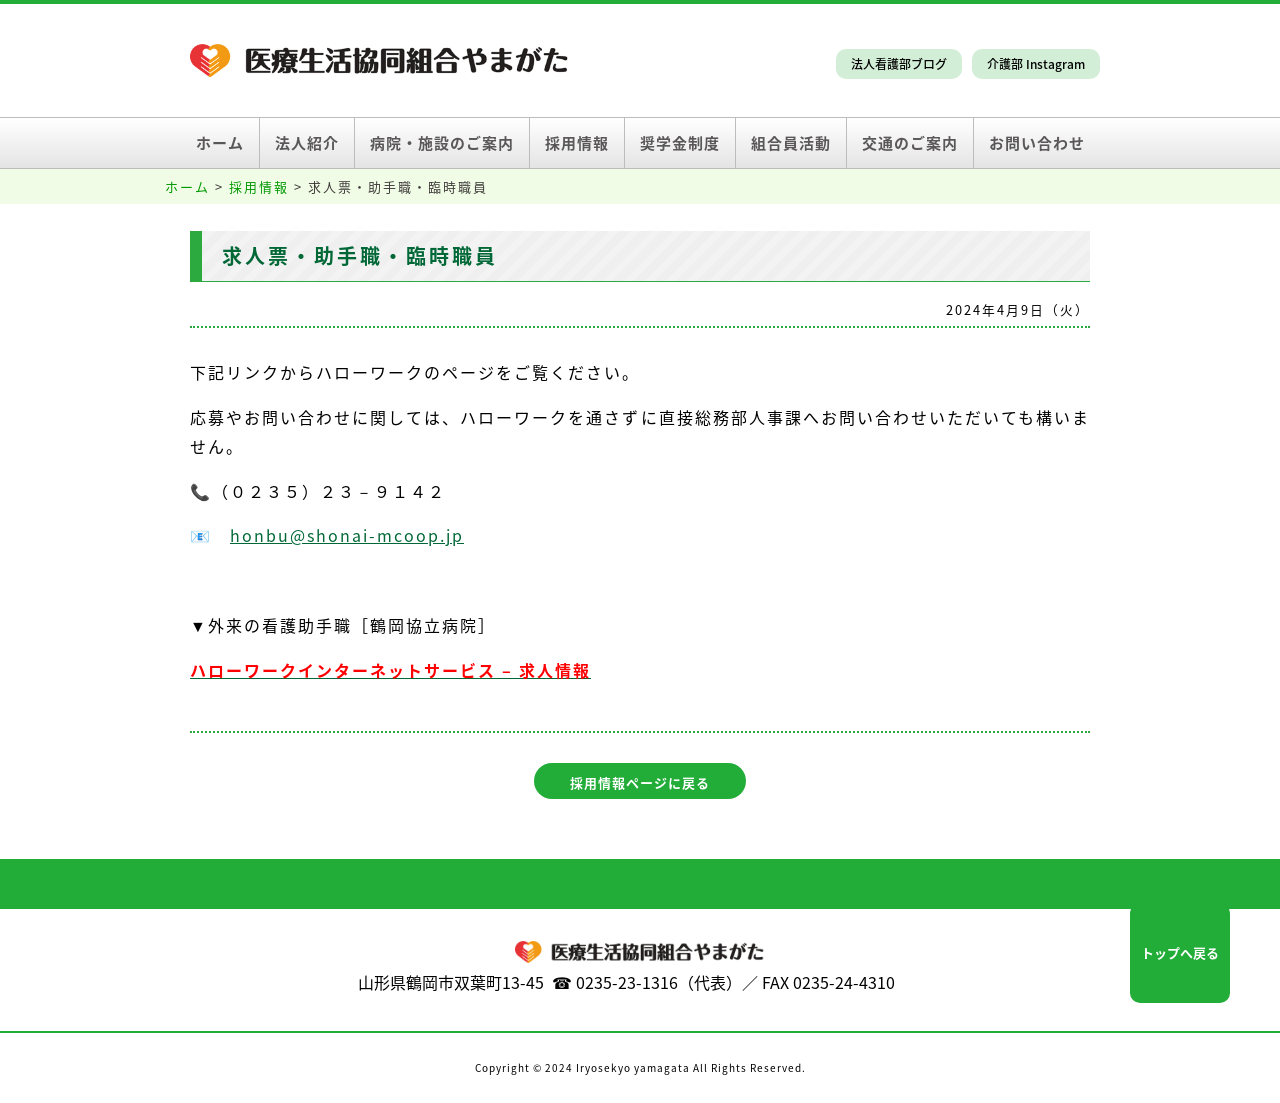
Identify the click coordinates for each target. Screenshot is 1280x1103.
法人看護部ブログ (899, 64)
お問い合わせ (1037, 143)
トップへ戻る (1180, 952)
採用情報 (577, 143)
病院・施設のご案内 (442, 143)
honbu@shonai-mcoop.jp (347, 535)
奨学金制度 (680, 143)
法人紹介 (307, 143)
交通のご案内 (910, 143)
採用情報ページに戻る (640, 782)
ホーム (220, 143)
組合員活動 (791, 143)
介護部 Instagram (1036, 64)
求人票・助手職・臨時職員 (360, 255)
